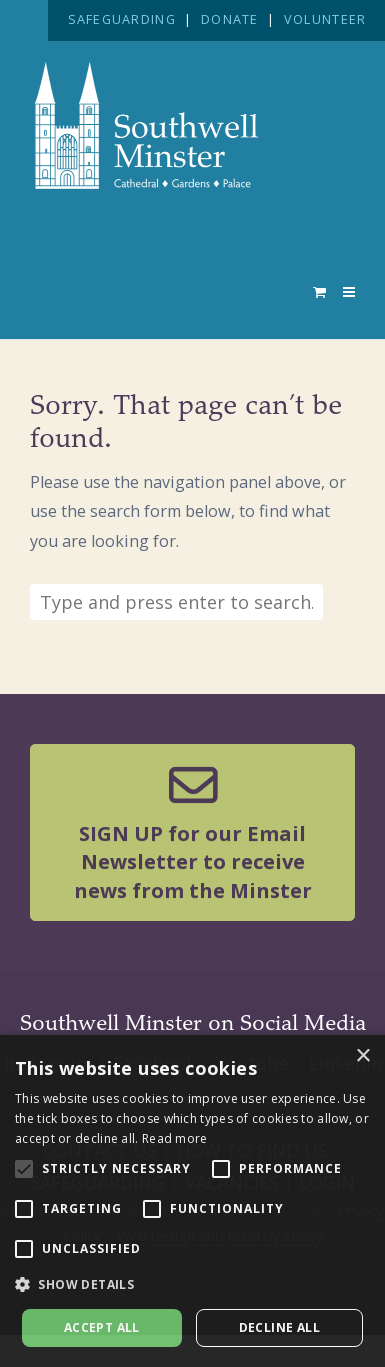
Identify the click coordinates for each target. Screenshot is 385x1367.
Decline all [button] (279, 1327)
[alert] (192, 1201)
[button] (192, 1285)
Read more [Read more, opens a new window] (175, 1138)
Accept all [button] (102, 1327)
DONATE (230, 19)
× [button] (362, 1056)
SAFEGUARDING (122, 19)
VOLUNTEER (325, 19)
